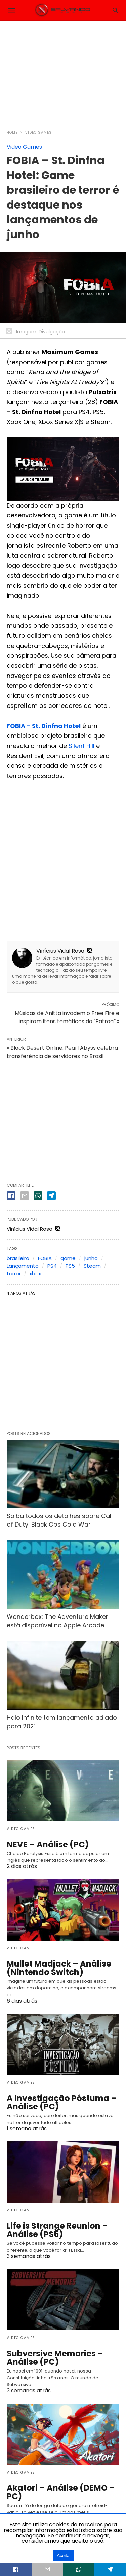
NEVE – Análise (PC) (48, 1844)
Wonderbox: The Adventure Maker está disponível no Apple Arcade (57, 1620)
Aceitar (64, 2555)
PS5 (70, 1265)
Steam (92, 1265)
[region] (63, 71)
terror (14, 1273)
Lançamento (23, 1265)
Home (12, 132)
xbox (35, 1273)
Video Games (38, 132)
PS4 (52, 1265)
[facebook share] (11, 1195)
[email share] (24, 1195)
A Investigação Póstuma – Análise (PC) (62, 2102)
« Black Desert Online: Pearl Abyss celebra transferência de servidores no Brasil (62, 1052)
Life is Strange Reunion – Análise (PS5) (57, 2230)
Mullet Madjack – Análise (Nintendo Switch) (59, 1968)
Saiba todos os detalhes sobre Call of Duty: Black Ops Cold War (60, 1520)
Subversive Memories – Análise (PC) (55, 2357)
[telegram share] (51, 1195)
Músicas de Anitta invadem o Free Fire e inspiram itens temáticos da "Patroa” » (67, 1017)
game (68, 1258)
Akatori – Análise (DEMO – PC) (61, 2492)
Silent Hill (81, 746)
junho (91, 1258)
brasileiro (18, 1258)
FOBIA (45, 1258)
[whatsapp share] (38, 1195)
